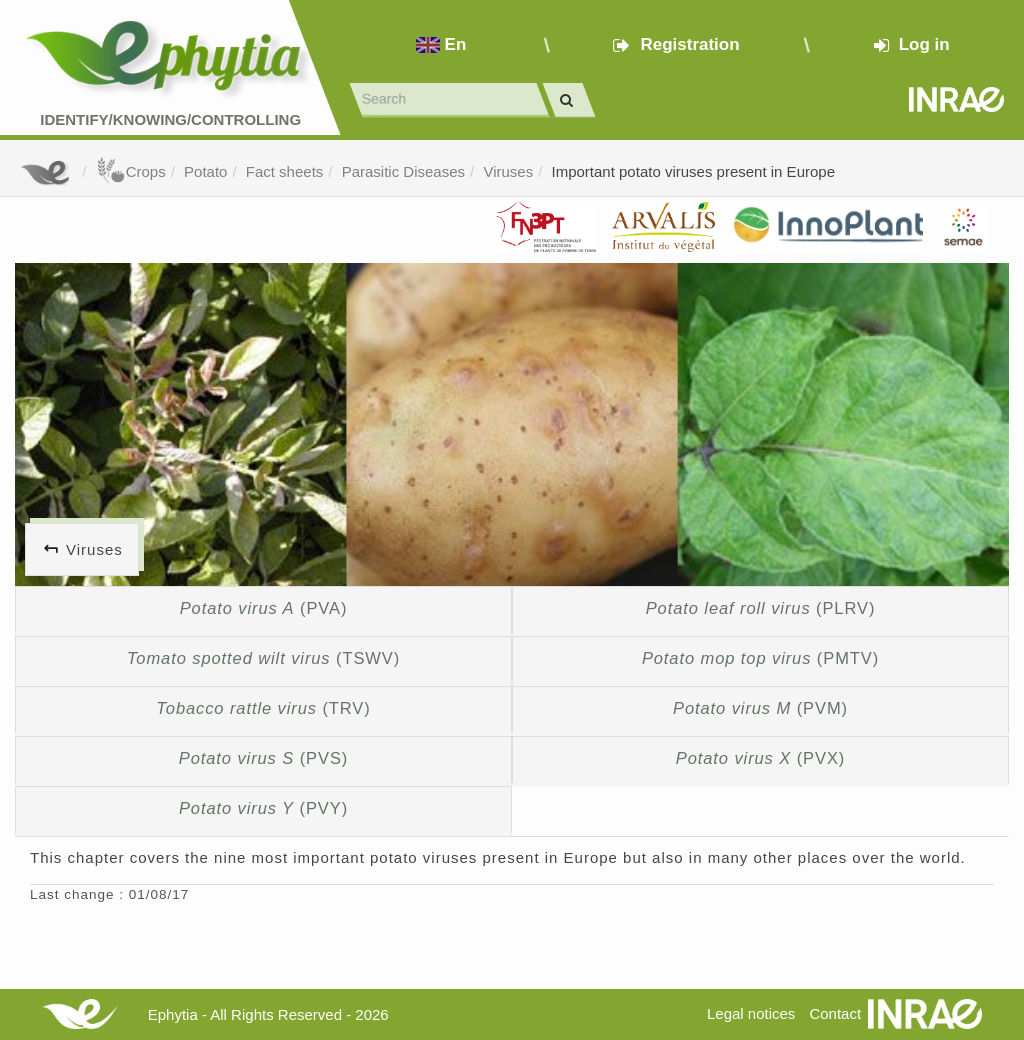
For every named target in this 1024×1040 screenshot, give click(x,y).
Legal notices (751, 1013)
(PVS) (263, 758)
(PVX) (760, 758)
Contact (835, 1013)
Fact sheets (285, 171)
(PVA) (264, 608)
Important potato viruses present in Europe (694, 171)
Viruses (508, 171)
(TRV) (263, 708)
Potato (205, 171)
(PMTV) (760, 658)
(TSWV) (263, 658)
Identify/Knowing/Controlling (170, 119)
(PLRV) (761, 608)
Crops (131, 171)
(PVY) (263, 808)
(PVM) (760, 708)
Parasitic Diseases (403, 171)
